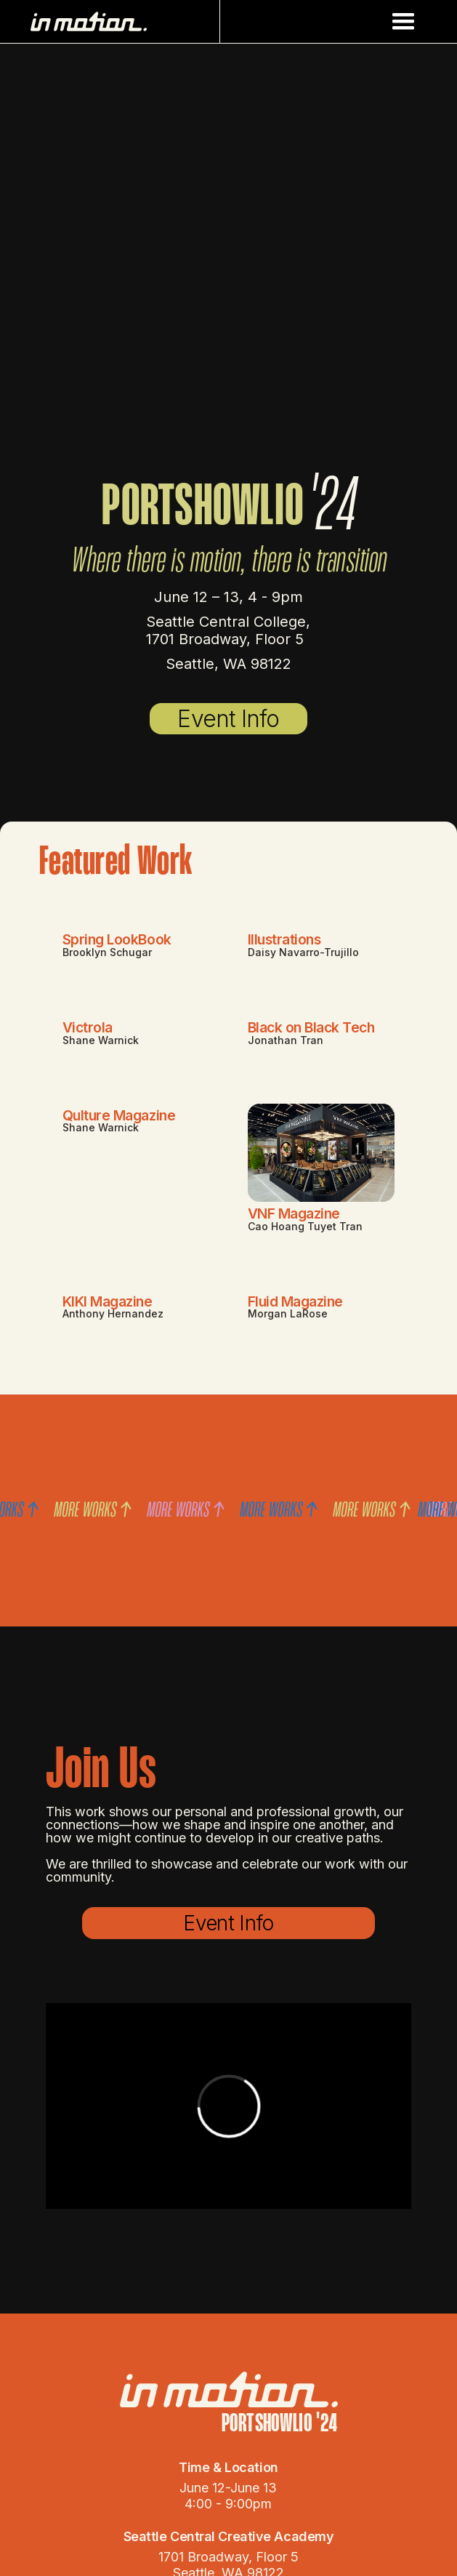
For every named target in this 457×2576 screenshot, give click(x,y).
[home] (121, 21)
